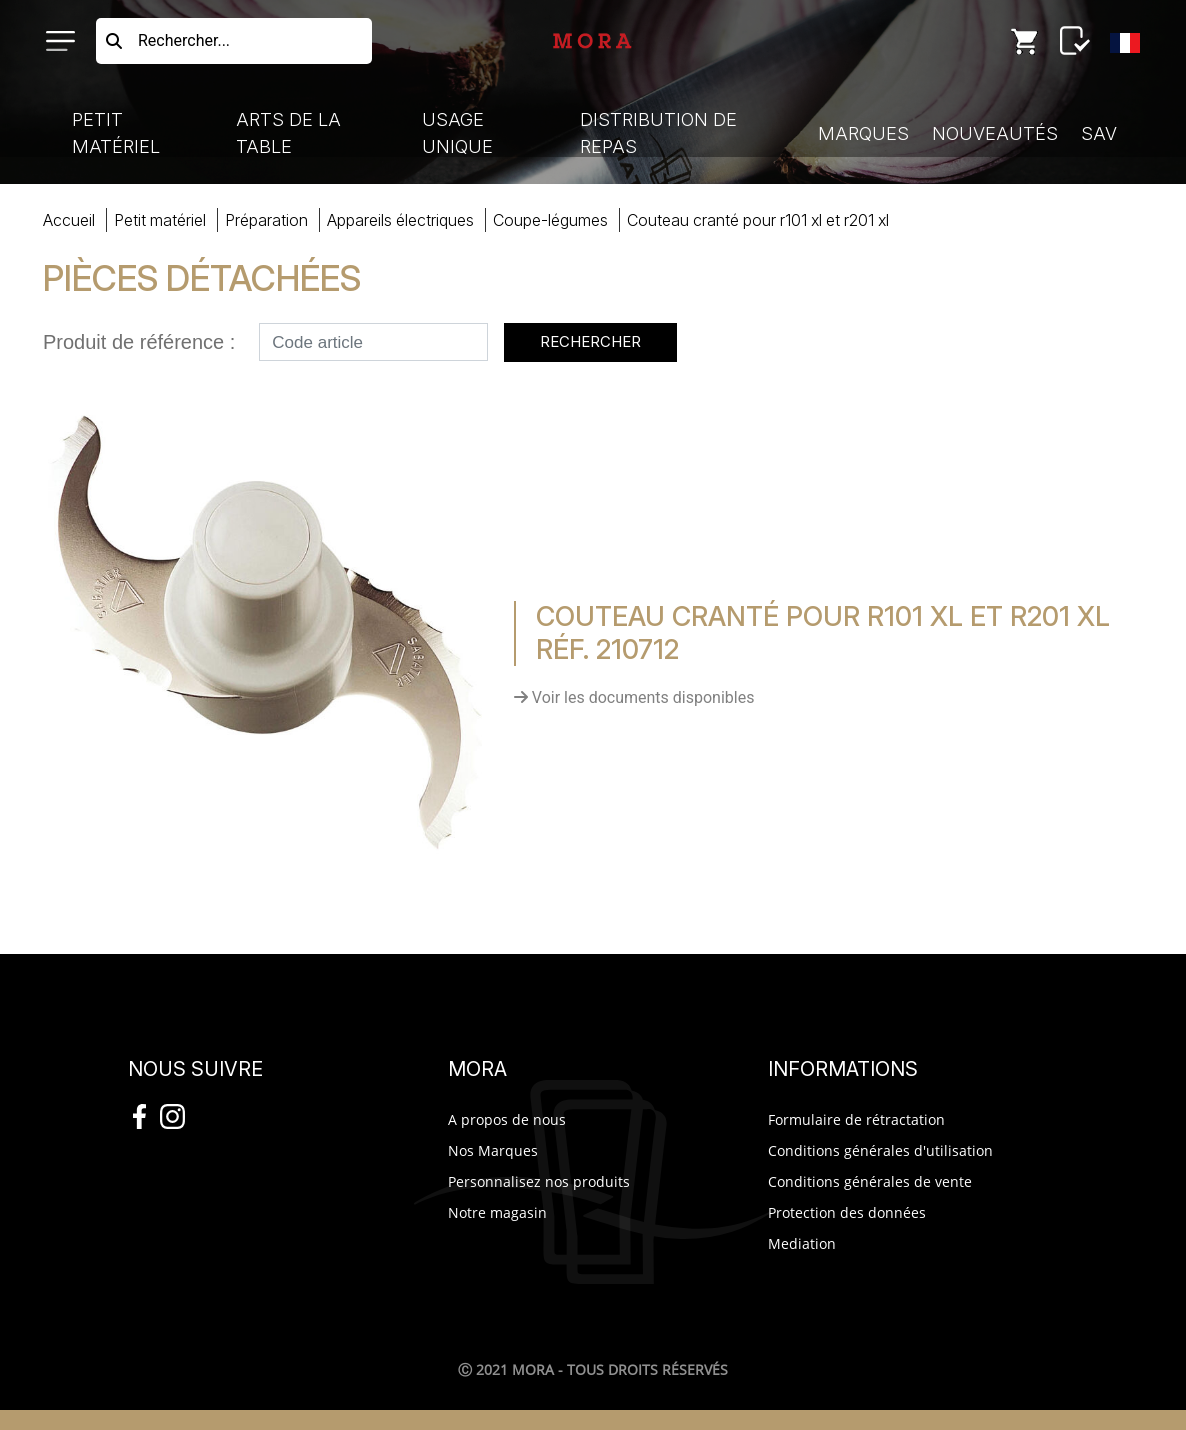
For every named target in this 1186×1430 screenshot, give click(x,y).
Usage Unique (457, 133)
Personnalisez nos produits (539, 1181)
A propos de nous (507, 1119)
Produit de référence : (139, 342)
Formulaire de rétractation (856, 1119)
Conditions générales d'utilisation (880, 1150)
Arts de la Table (288, 133)
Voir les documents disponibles (634, 697)
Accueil (69, 220)
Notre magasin (497, 1212)
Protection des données (847, 1212)
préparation (266, 220)
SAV (1099, 133)
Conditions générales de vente (870, 1181)
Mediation (802, 1243)
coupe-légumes (550, 220)
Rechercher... (184, 40)
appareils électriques (400, 220)
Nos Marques (493, 1150)
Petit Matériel (116, 133)
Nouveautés (995, 133)
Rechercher (590, 341)
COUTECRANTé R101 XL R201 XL (758, 220)
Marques (863, 133)
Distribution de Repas (658, 133)
